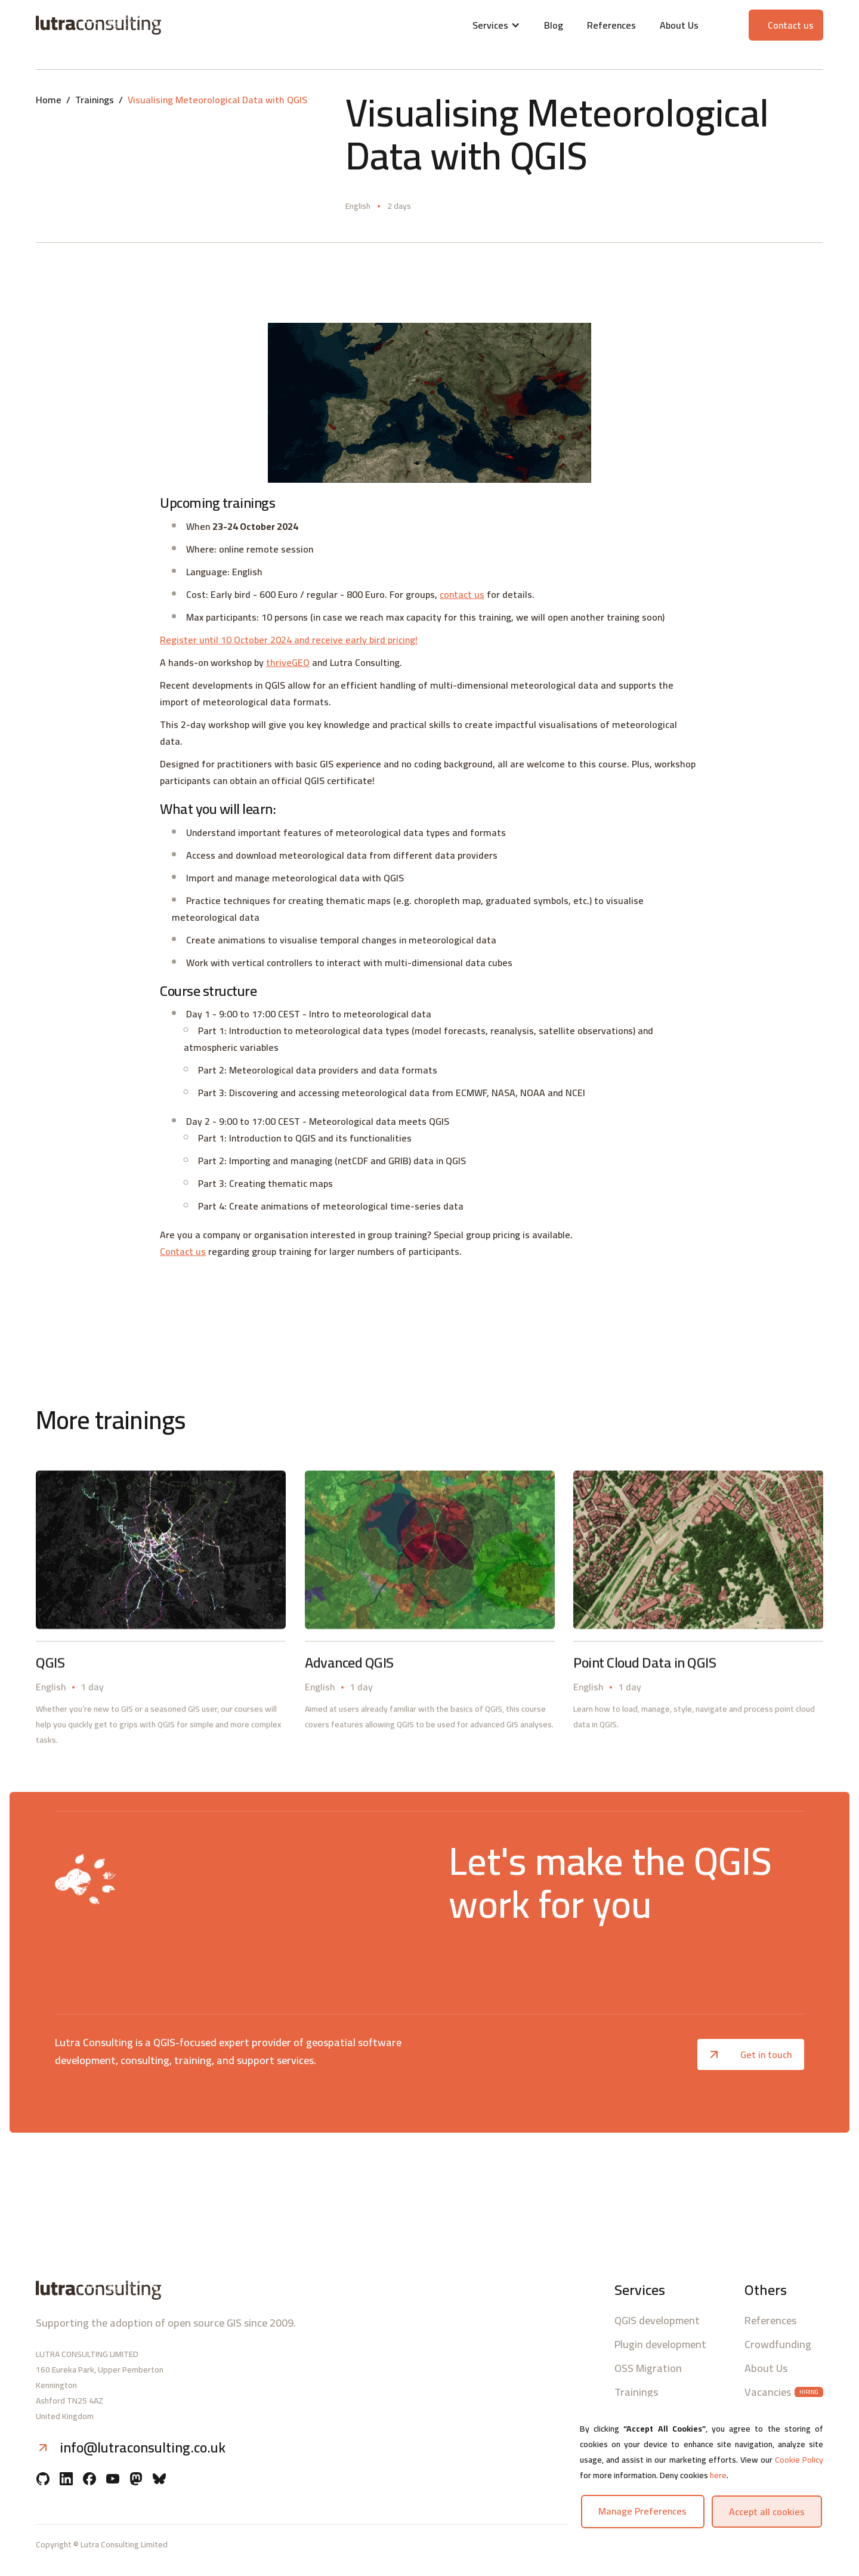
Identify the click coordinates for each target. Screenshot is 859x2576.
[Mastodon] (136, 2480)
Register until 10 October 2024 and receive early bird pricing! (289, 640)
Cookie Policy (799, 2459)
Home (48, 99)
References (611, 25)
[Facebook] (89, 2480)
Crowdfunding (777, 2344)
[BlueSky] (159, 2480)
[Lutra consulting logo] (165, 25)
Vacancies (767, 2392)
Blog (553, 25)
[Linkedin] (66, 2480)
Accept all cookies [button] (767, 2512)
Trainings (94, 99)
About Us (679, 25)
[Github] (43, 2480)
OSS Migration (648, 2368)
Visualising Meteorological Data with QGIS (217, 99)
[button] (496, 25)
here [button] (718, 2475)
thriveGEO (288, 662)
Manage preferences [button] (642, 2511)
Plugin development (660, 2344)
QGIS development (657, 2321)
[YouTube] (113, 2480)
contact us (462, 594)
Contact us (183, 1251)
